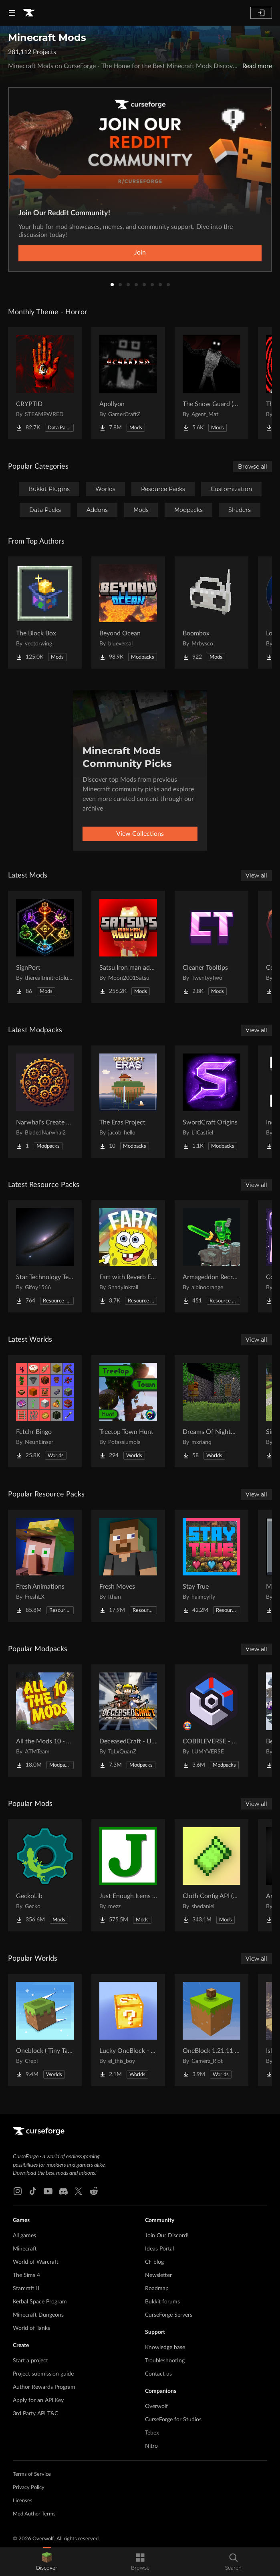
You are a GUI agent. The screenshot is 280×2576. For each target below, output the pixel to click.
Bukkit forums (162, 2302)
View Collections (140, 834)
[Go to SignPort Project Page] (45, 947)
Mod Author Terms (34, 2514)
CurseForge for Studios (173, 2419)
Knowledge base (165, 2347)
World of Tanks (31, 2328)
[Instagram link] (17, 2191)
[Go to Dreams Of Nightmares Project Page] (211, 1411)
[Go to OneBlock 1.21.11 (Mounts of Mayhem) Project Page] (211, 2030)
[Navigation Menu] (12, 13)
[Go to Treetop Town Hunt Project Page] (128, 1411)
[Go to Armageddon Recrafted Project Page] (211, 1256)
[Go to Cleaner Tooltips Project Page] (211, 947)
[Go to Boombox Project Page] (211, 612)
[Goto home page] (28, 12)
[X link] (78, 2191)
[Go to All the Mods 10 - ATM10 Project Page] (45, 1720)
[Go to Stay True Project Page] (211, 1566)
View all (256, 875)
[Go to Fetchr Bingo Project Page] (45, 1411)
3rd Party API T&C (35, 2413)
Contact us (158, 2374)
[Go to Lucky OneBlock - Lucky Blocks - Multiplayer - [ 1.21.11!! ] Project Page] (128, 2030)
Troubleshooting (165, 2361)
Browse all (252, 466)
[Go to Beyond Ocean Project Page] (128, 612)
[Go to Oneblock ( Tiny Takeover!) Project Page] (45, 2030)
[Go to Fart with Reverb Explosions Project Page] (128, 1256)
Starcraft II (26, 2288)
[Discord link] (63, 2191)
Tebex (152, 2433)
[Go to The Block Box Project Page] (45, 612)
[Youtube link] (48, 2191)
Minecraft (25, 2249)
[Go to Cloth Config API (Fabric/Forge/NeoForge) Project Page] (211, 1875)
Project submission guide (43, 2374)
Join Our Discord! (167, 2235)
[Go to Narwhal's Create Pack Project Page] (45, 1101)
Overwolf (156, 2406)
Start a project (30, 2361)
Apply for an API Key (38, 2400)
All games (24, 2235)
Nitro (151, 2446)
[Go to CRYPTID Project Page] (45, 383)
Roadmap (157, 2288)
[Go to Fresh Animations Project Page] (45, 1566)
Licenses (22, 2500)
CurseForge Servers (168, 2315)
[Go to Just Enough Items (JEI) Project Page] (128, 1875)
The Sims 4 (26, 2275)
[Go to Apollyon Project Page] (128, 383)
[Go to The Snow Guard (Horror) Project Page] (211, 383)
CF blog (154, 2262)
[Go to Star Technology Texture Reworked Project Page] (45, 1256)
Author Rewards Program (44, 2387)
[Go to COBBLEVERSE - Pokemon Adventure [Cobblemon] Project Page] (211, 1720)
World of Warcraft (35, 2262)
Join (140, 252)
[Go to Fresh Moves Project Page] (128, 1566)
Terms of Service (32, 2474)
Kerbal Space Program (40, 2302)
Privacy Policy (28, 2487)
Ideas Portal (159, 2249)
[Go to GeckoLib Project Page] (45, 1875)
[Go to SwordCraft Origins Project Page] (211, 1101)
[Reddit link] (94, 2191)
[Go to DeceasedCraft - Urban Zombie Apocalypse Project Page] (128, 1720)
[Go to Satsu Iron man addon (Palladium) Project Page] (128, 947)
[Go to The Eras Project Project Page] (128, 1101)
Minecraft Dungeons (38, 2315)
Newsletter (158, 2275)
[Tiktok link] (33, 2191)
